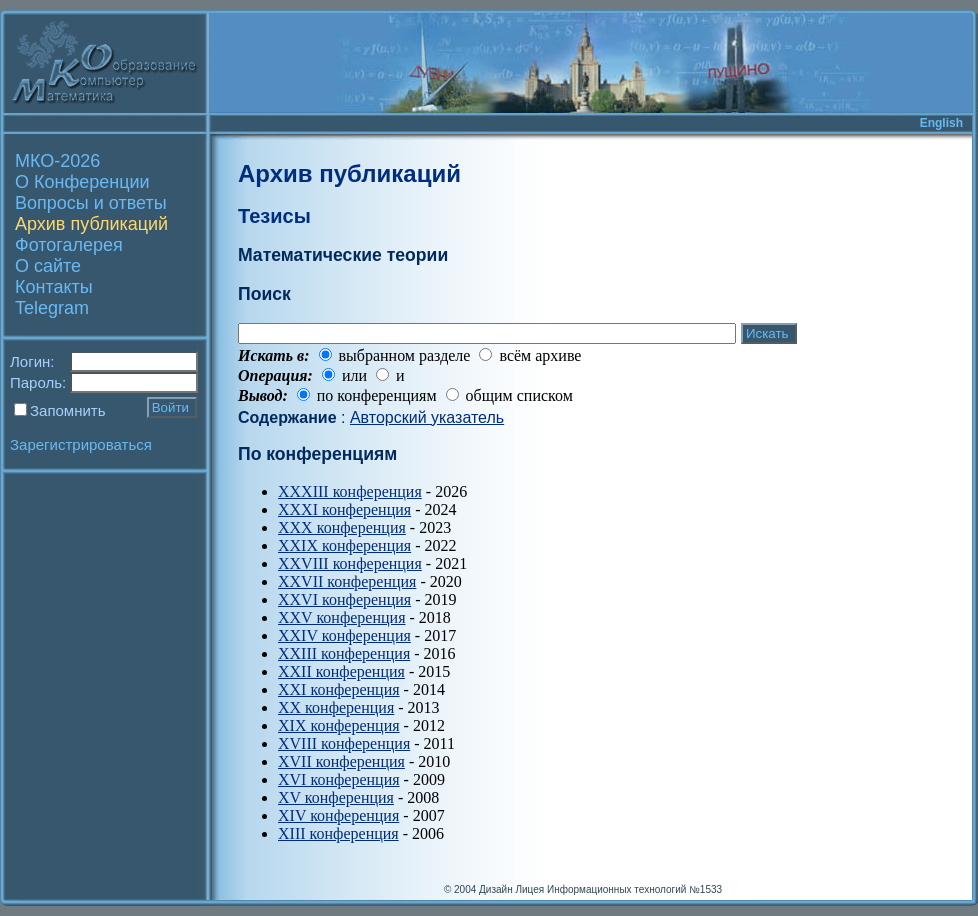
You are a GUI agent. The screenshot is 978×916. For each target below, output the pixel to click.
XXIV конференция (344, 635)
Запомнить (68, 410)
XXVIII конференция (350, 563)
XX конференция (336, 707)
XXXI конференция (344, 509)
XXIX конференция (344, 545)
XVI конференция (339, 779)
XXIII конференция (344, 653)
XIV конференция (338, 815)
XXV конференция (342, 617)
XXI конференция (339, 689)
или (354, 375)
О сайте (48, 266)
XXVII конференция (347, 581)
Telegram (52, 308)
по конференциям (377, 395)
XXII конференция (341, 671)
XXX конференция (342, 527)
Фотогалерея (69, 245)
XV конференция (336, 797)
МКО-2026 (57, 161)
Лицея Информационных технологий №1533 (618, 889)
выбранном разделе (405, 355)
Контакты (54, 287)
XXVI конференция (344, 599)
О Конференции (82, 182)
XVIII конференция (344, 743)
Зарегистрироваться (81, 444)
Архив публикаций (91, 224)
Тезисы (274, 216)
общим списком (519, 395)
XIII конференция (338, 833)
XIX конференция (339, 725)
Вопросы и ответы (91, 203)
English (941, 123)
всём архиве (540, 355)
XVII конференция (341, 761)
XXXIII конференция (350, 491)
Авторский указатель (427, 417)
